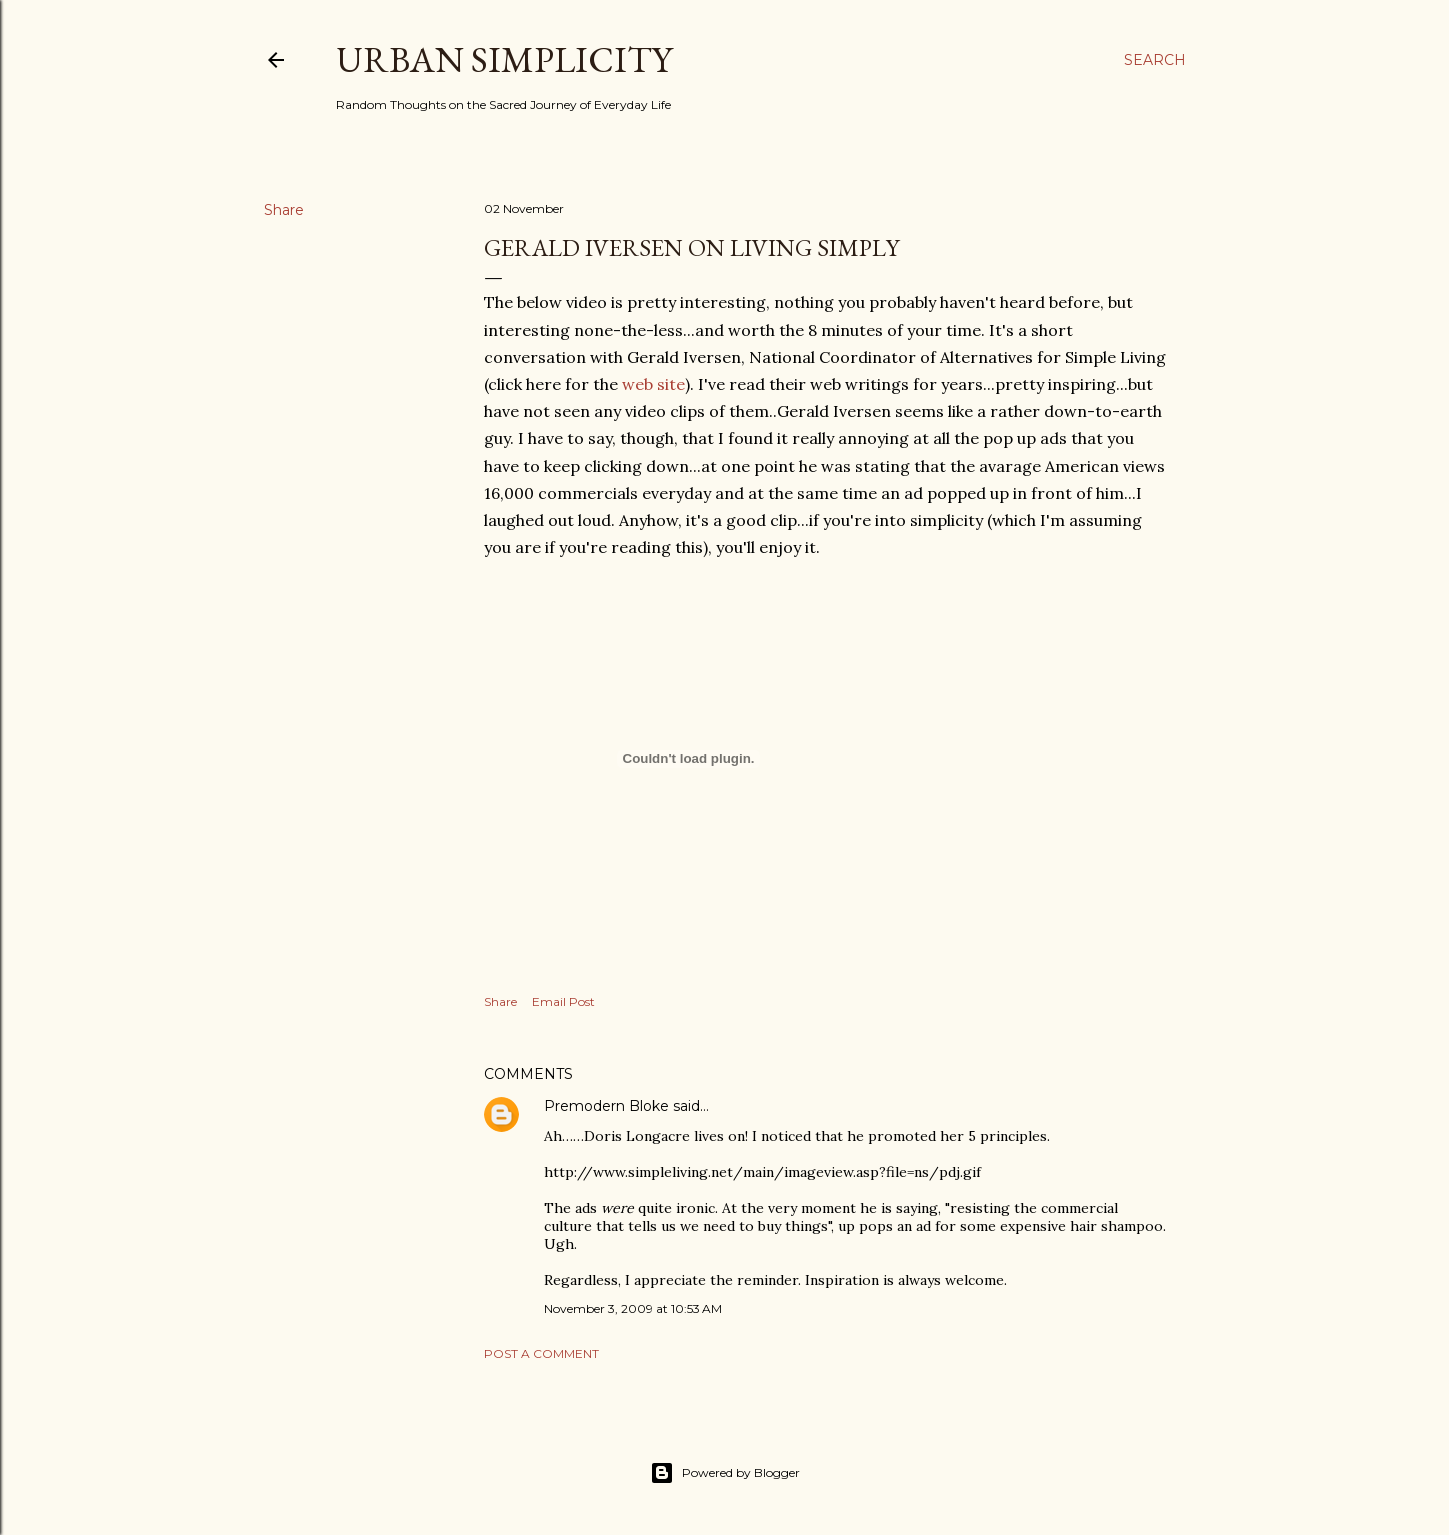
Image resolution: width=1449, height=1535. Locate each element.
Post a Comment (541, 1353)
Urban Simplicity (504, 59)
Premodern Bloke (606, 1106)
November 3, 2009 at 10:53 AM (633, 1308)
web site (653, 384)
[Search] (1155, 60)
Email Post (563, 1001)
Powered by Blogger (725, 1473)
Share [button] (284, 210)
